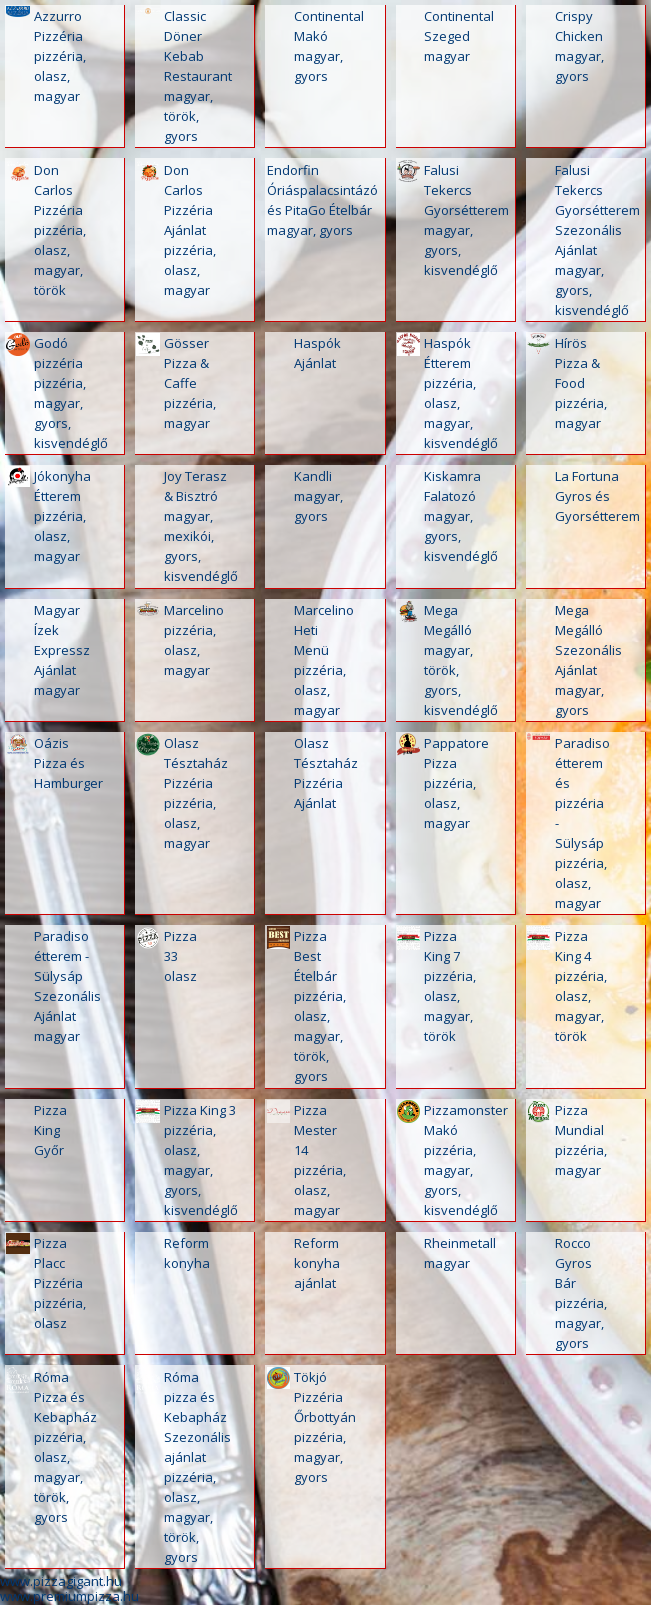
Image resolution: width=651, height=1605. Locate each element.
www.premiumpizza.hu (69, 1596)
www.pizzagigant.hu (61, 1581)
